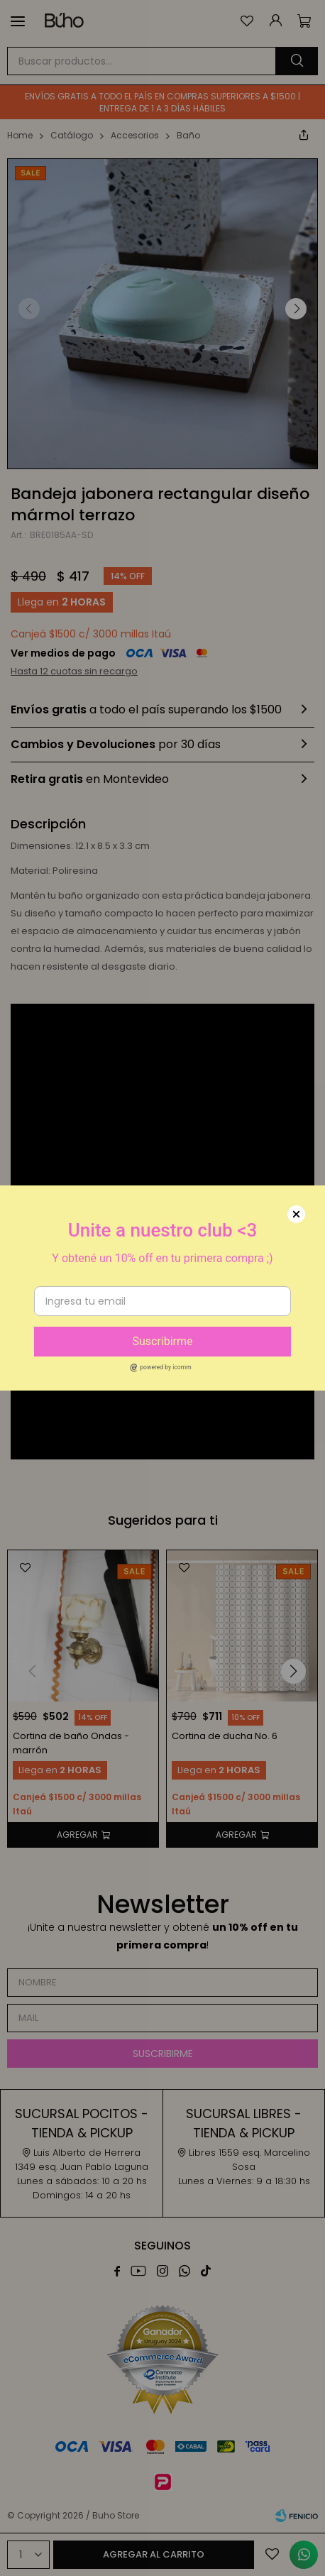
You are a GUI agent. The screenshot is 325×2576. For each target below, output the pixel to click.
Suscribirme (162, 1341)
